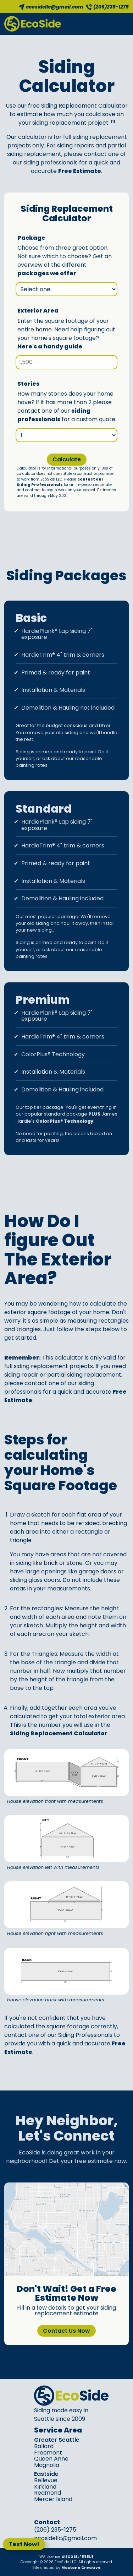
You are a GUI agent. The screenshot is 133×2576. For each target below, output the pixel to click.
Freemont (48, 2452)
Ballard (44, 2446)
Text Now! (24, 2544)
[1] (113, 121)
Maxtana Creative (81, 2567)
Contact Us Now (66, 2331)
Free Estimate (79, 171)
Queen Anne (51, 2459)
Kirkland (45, 2487)
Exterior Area (38, 311)
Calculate (66, 459)
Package (31, 238)
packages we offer (46, 273)
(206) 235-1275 (55, 2530)
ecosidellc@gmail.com (54, 7)
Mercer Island (53, 2499)
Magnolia (46, 2465)
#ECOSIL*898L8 (77, 2556)
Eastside (46, 2474)
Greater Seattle (56, 2440)
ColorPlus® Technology (64, 1121)
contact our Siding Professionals (60, 482)
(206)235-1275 (111, 7)
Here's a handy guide (49, 346)
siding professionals (53, 415)
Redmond (47, 2493)
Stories (28, 384)
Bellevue (45, 2480)
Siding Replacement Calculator (58, 1733)
